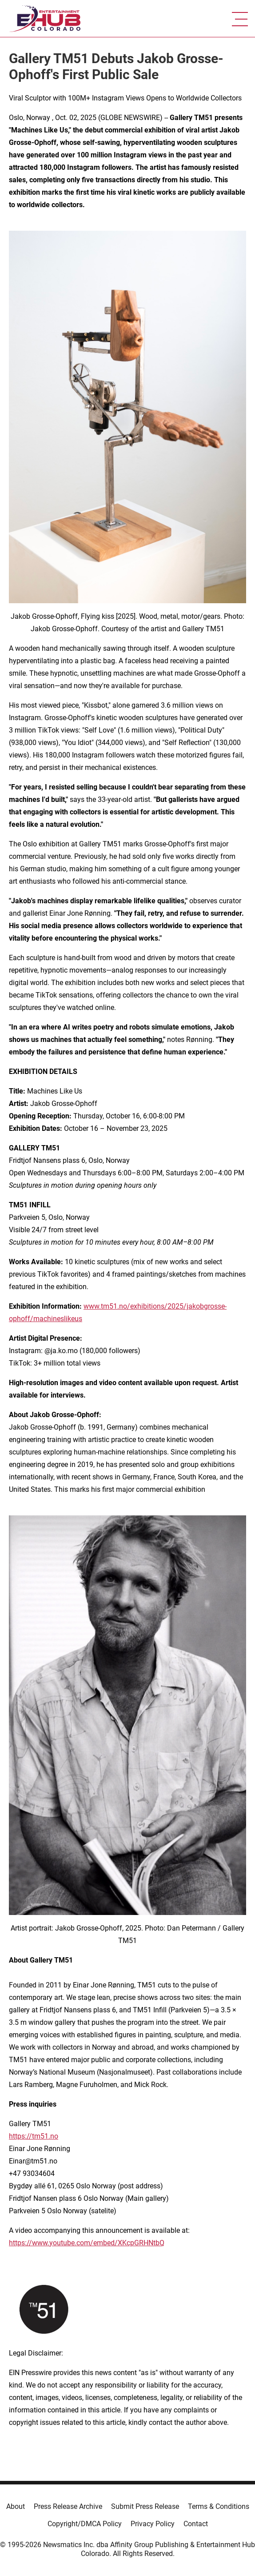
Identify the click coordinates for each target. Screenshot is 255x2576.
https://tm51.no (33, 2136)
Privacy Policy (153, 2524)
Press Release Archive (68, 2506)
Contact (195, 2524)
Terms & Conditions (218, 2506)
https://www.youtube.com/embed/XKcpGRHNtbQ (86, 2243)
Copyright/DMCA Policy (85, 2524)
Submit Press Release (145, 2506)
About (15, 2506)
